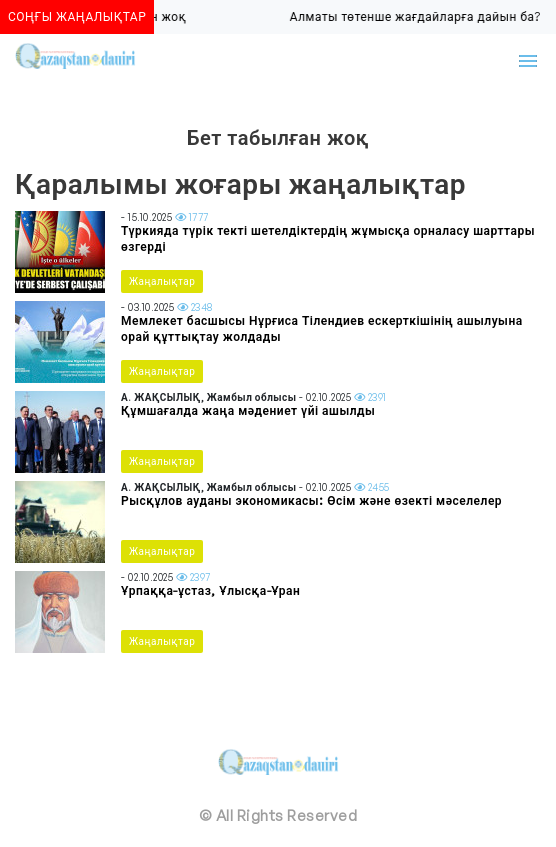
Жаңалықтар (162, 281)
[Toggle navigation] (528, 61)
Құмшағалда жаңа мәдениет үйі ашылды (248, 410)
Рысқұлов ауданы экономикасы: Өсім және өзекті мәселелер (311, 500)
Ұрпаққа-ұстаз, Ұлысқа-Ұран (210, 590)
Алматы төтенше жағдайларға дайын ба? (417, 16)
